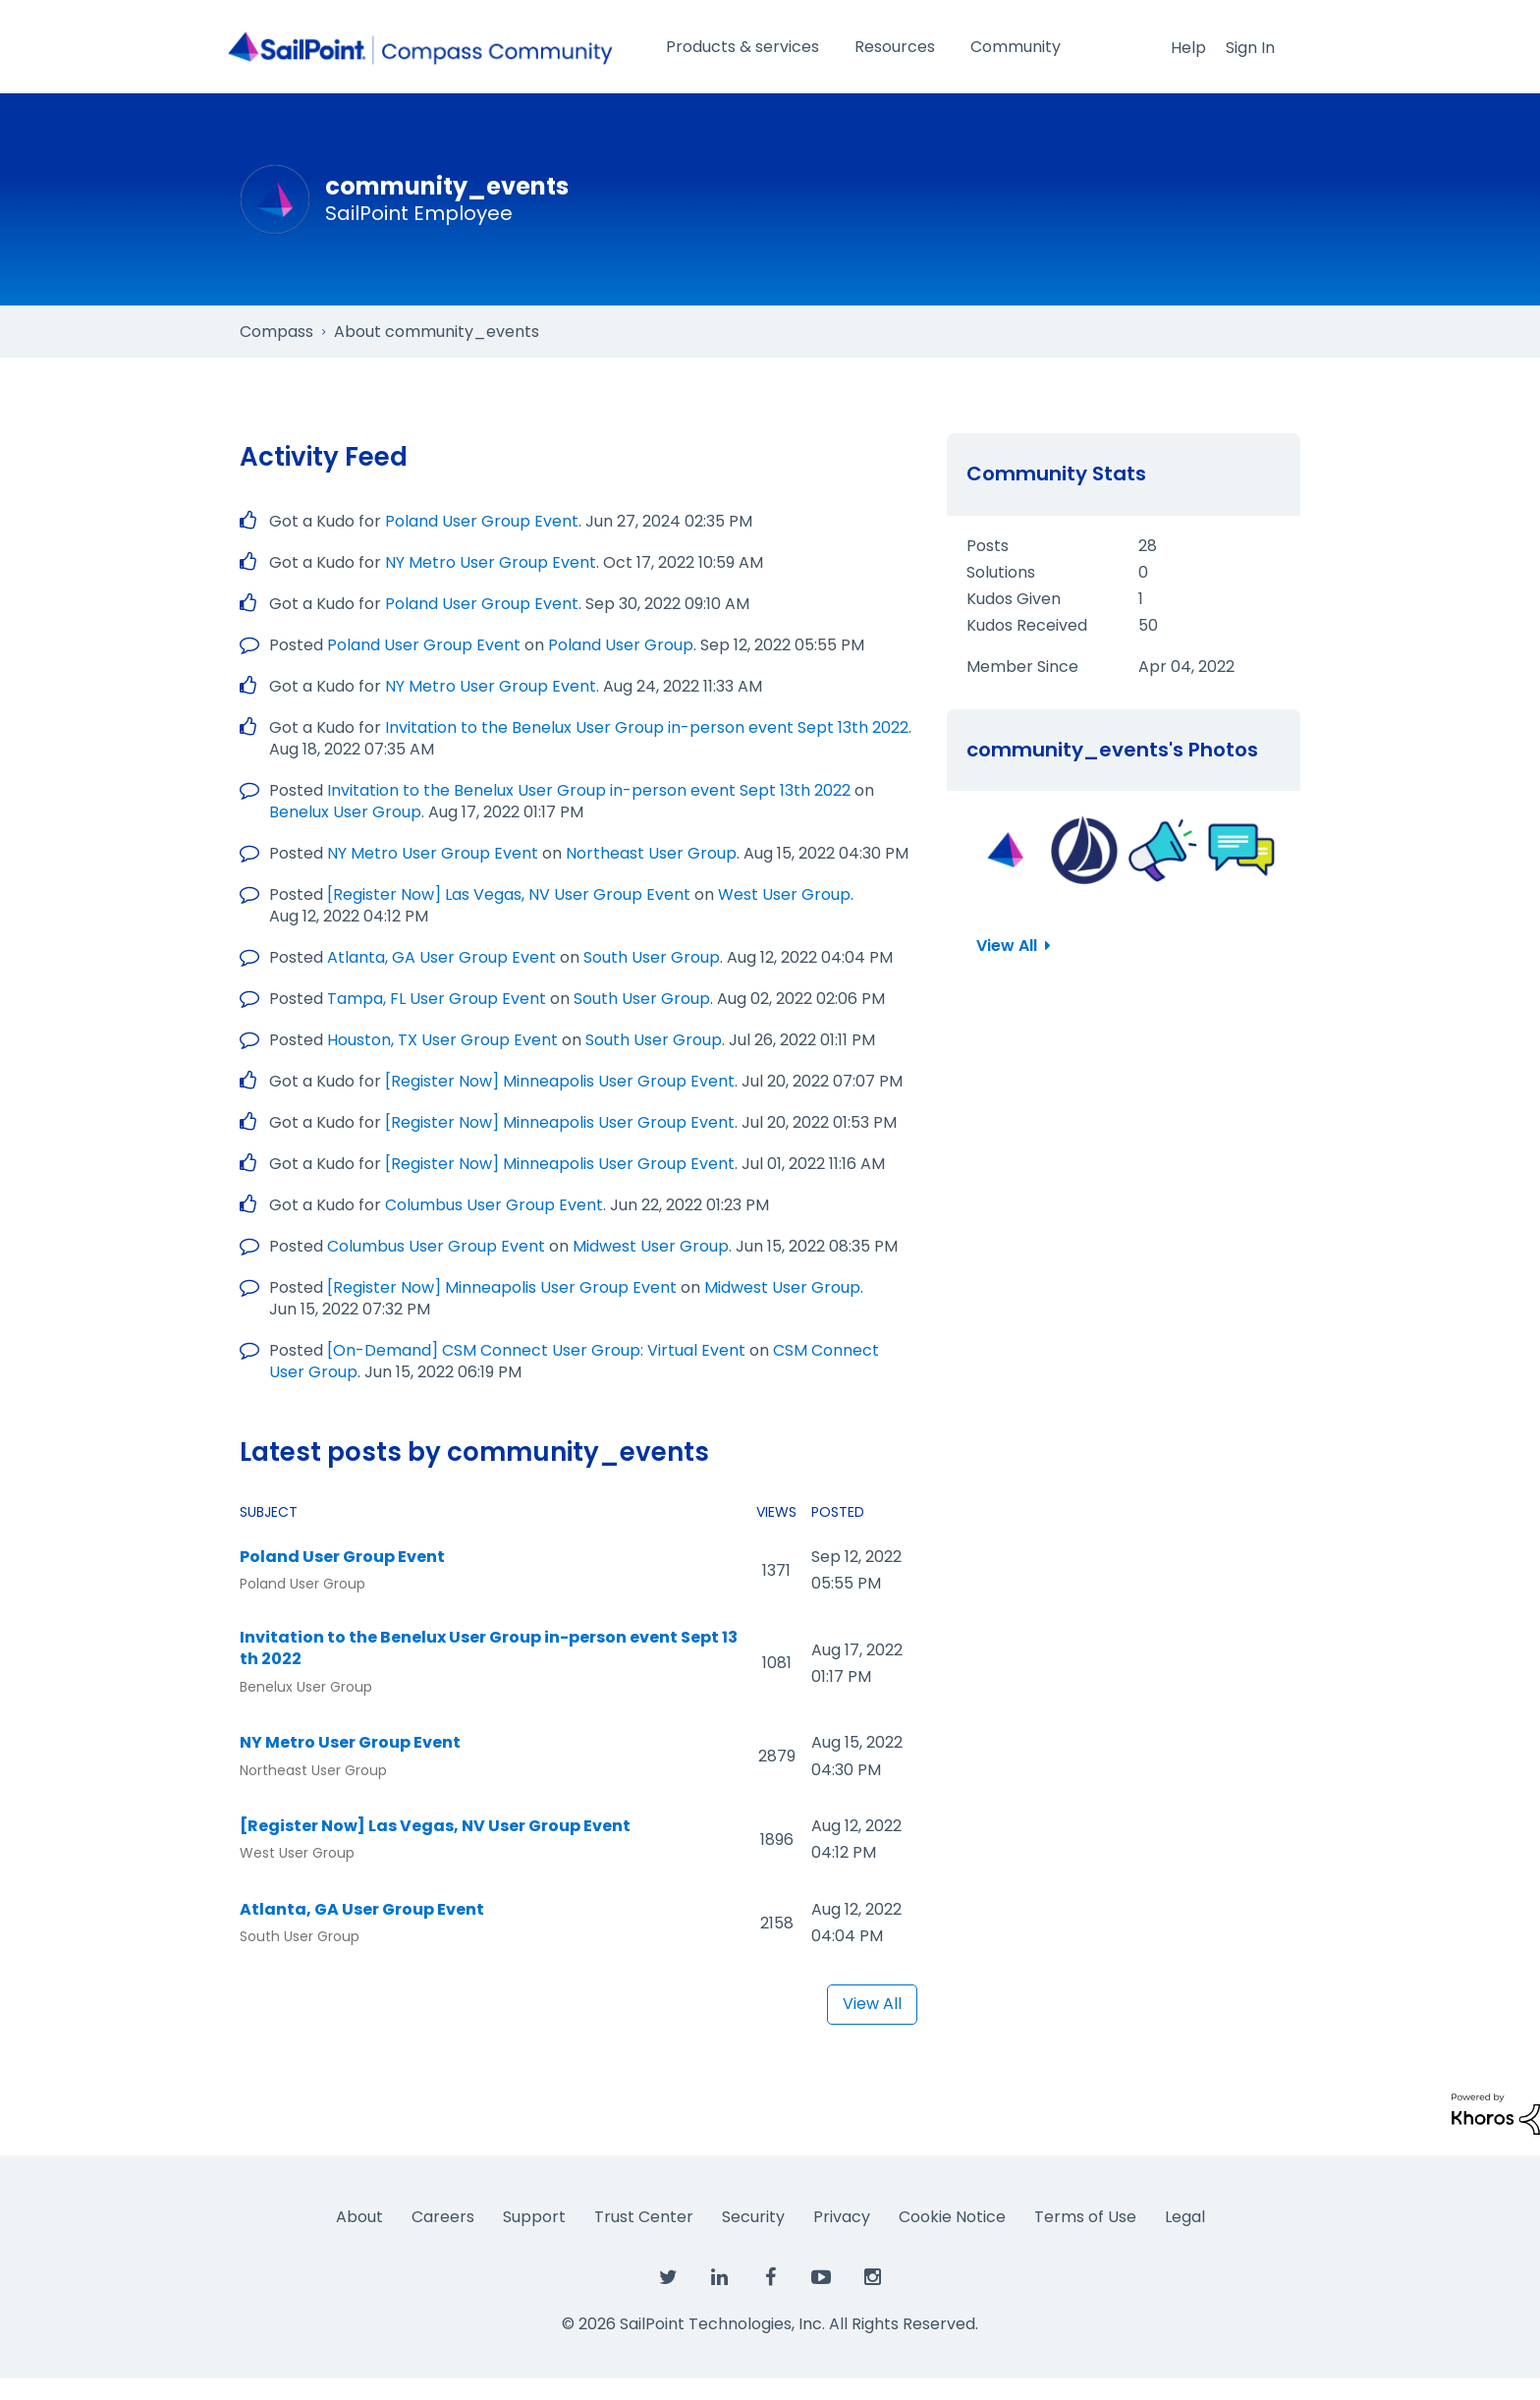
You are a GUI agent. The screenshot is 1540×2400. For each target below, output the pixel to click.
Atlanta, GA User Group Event (441, 957)
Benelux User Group (345, 812)
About (359, 2216)
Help (1188, 47)
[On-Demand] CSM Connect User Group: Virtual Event (536, 1350)
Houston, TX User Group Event (442, 1040)
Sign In (1250, 47)
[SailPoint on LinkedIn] (719, 2278)
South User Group (651, 957)
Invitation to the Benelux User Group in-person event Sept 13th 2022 (646, 727)
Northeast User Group (651, 853)
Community (1015, 46)
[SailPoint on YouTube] (821, 2278)
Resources (894, 46)
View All (872, 2003)
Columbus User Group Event (494, 1205)
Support (534, 2216)
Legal (1185, 2216)
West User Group (784, 894)
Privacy (841, 2216)
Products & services (742, 46)
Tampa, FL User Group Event (436, 998)
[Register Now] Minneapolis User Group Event (560, 1081)
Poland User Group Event (481, 521)
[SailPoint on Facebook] (770, 2278)
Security (753, 2216)
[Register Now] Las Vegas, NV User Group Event (508, 894)
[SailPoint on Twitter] (668, 2278)
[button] (1005, 849)
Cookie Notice (952, 2216)
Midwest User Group (651, 1246)
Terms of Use (1085, 2216)
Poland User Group (620, 645)
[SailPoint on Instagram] (872, 2278)
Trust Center (643, 2216)
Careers (443, 2216)
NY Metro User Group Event (490, 562)
